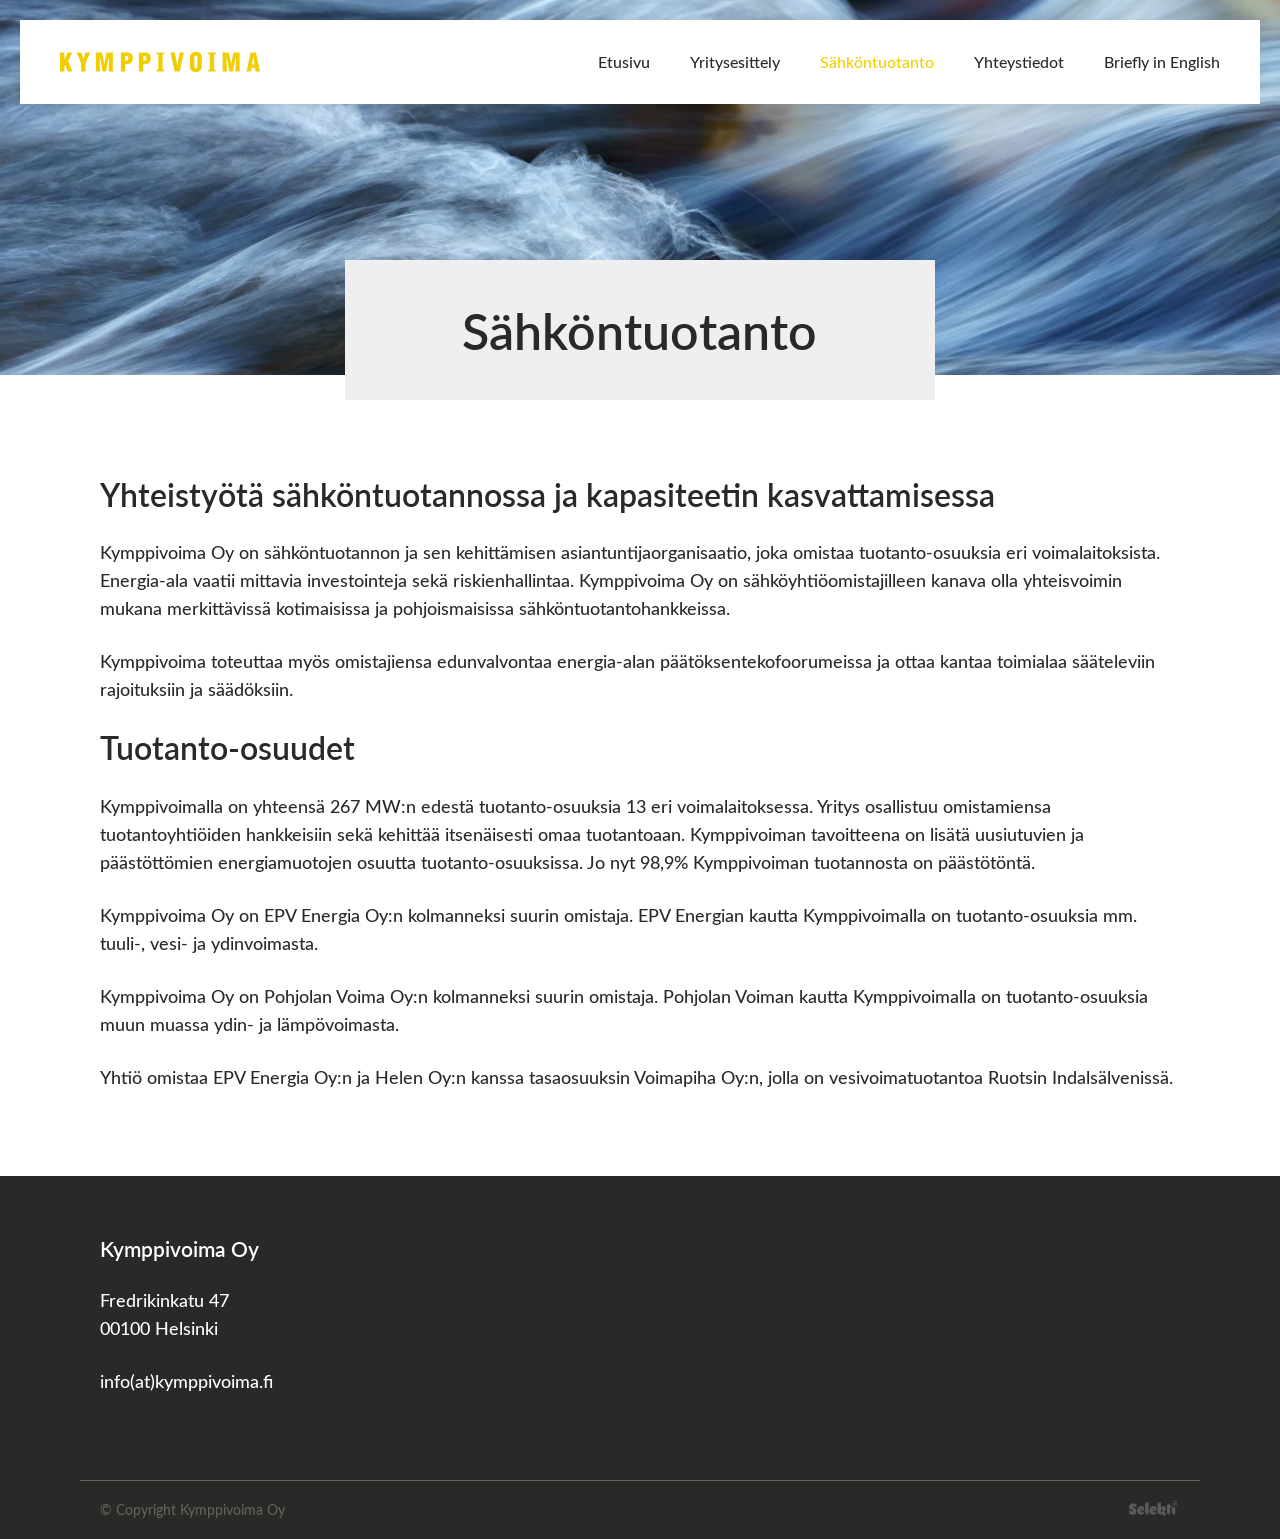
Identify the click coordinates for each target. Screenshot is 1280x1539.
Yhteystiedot (1019, 61)
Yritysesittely (735, 61)
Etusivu (624, 61)
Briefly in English (1162, 61)
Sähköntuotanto (877, 61)
